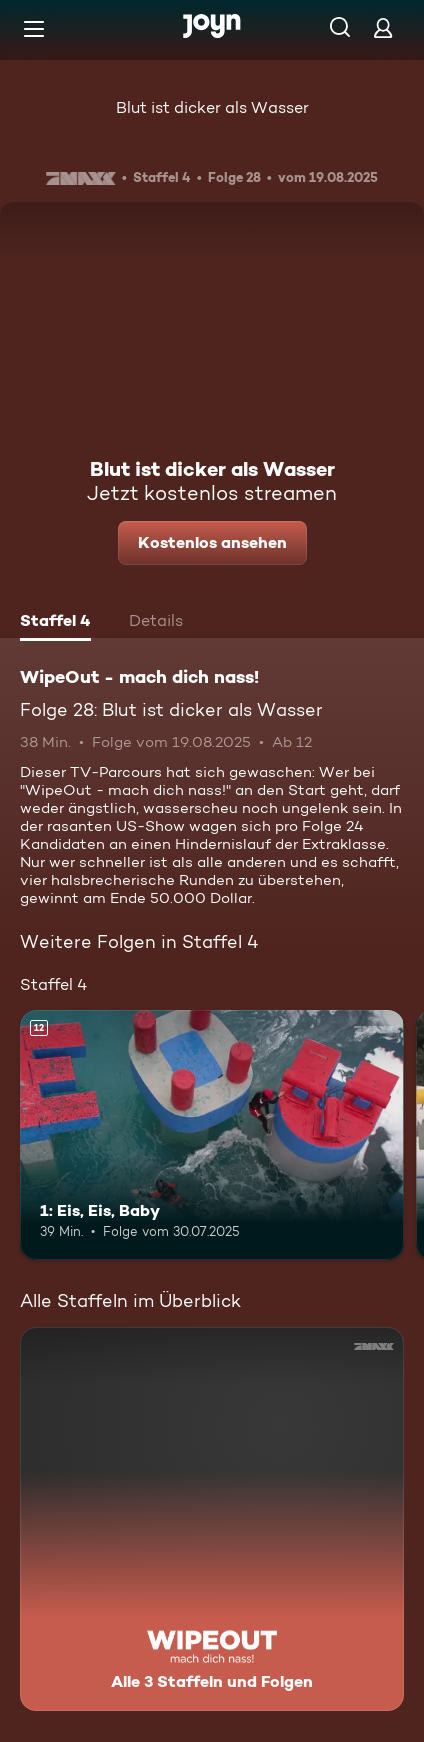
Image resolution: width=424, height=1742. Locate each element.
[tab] (55, 623)
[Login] (383, 27)
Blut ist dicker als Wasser (212, 107)
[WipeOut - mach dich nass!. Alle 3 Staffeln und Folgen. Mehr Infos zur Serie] (212, 1519)
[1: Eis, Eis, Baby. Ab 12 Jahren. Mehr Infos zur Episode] (212, 1135)
